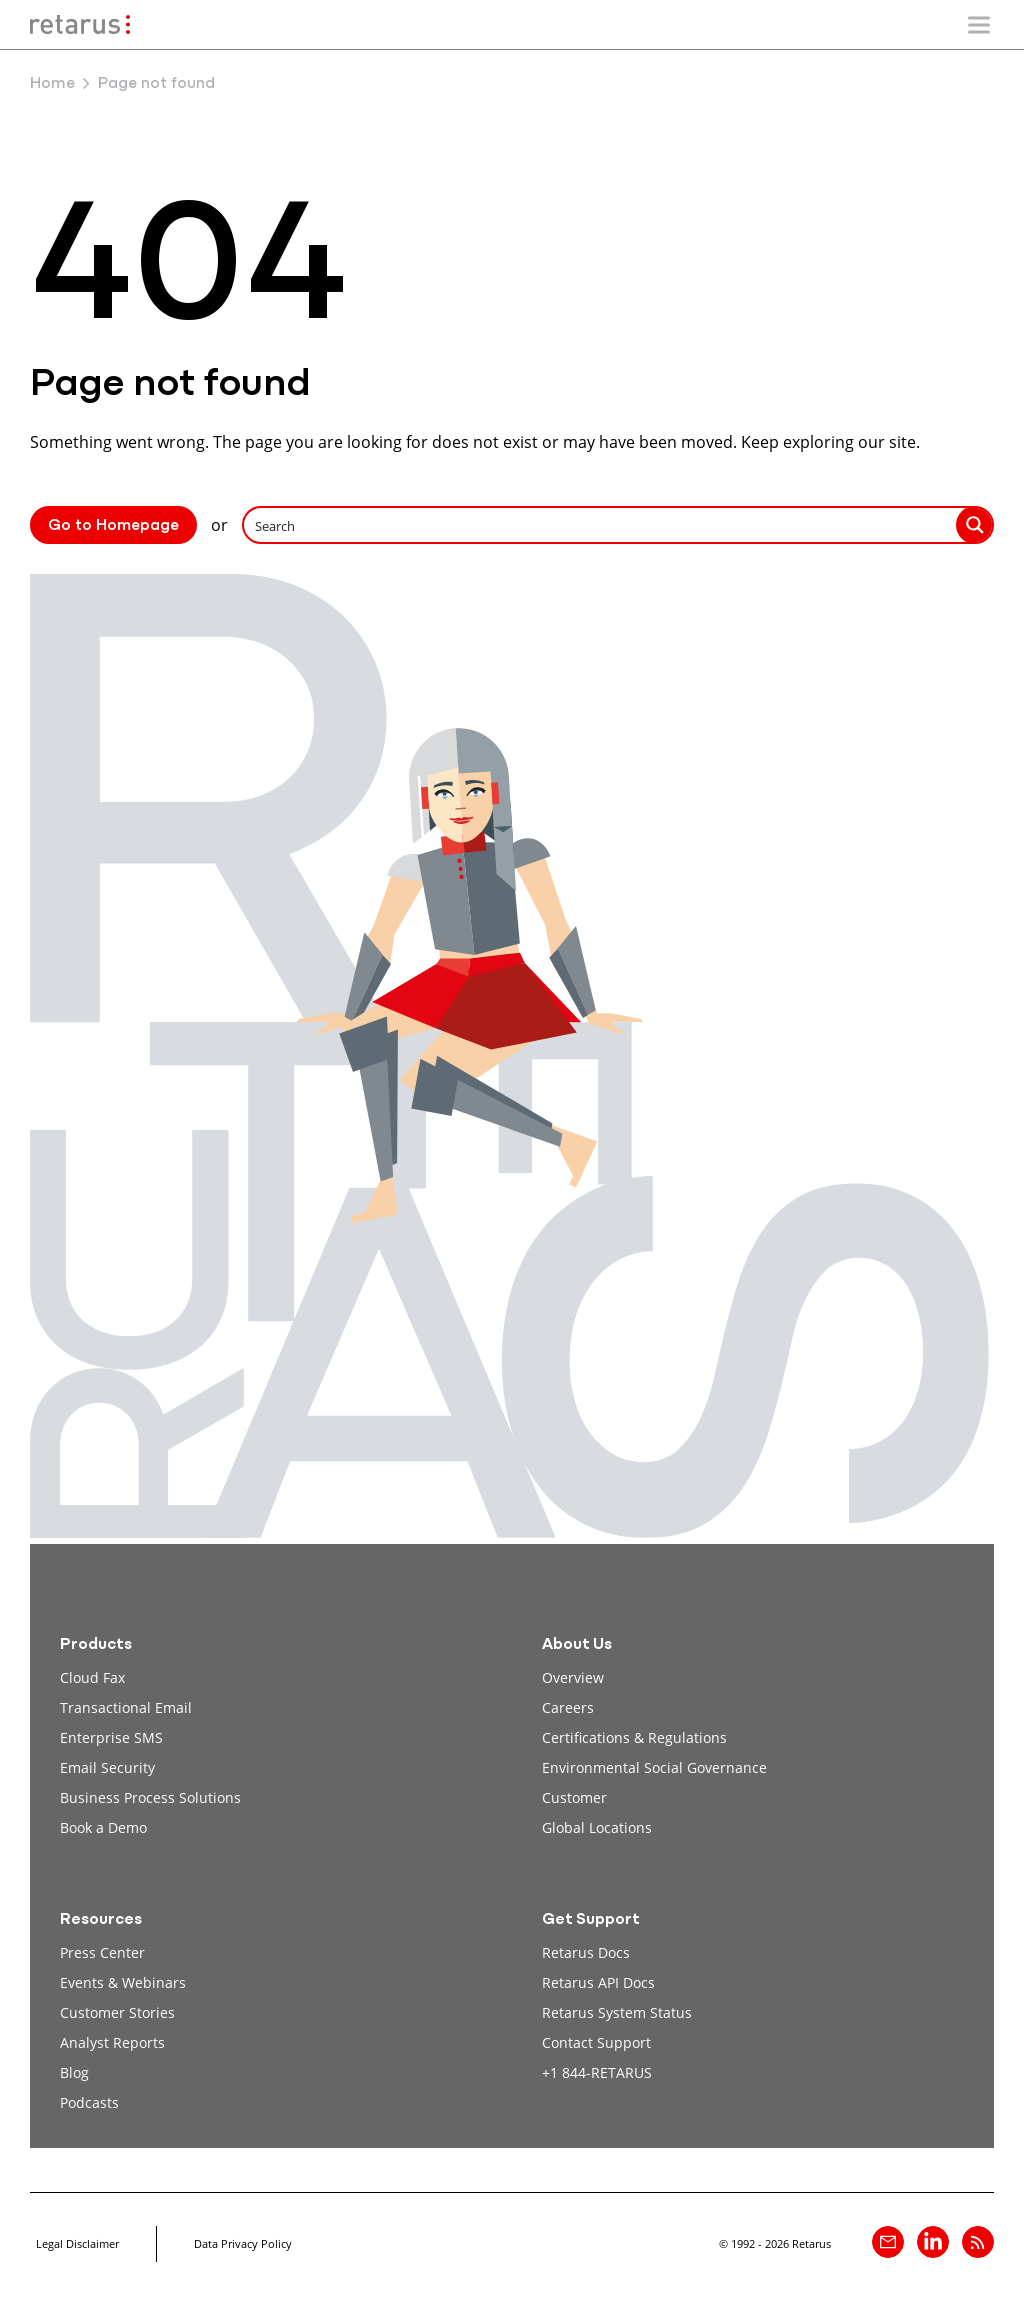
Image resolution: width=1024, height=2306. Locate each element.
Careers (568, 1707)
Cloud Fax (92, 1677)
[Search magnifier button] (975, 525)
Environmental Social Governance (654, 1767)
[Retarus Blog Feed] (978, 2242)
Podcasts (89, 2102)
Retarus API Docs (598, 1982)
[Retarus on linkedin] (933, 2242)
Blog (74, 2072)
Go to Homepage (113, 526)
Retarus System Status (617, 2012)
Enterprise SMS (111, 1737)
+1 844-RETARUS (597, 2072)
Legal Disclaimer (77, 2243)
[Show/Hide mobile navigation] (979, 25)
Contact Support (596, 2042)
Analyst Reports (112, 2042)
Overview (573, 1677)
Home (52, 84)
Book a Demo (103, 1827)
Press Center (102, 1952)
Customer (574, 1797)
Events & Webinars (123, 1982)
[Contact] (888, 2242)
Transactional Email (126, 1707)
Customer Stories (117, 2012)
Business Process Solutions (150, 1797)
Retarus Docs (586, 1952)
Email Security (107, 1767)
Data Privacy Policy (243, 2243)
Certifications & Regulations (634, 1737)
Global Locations (597, 1827)
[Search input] (601, 525)
